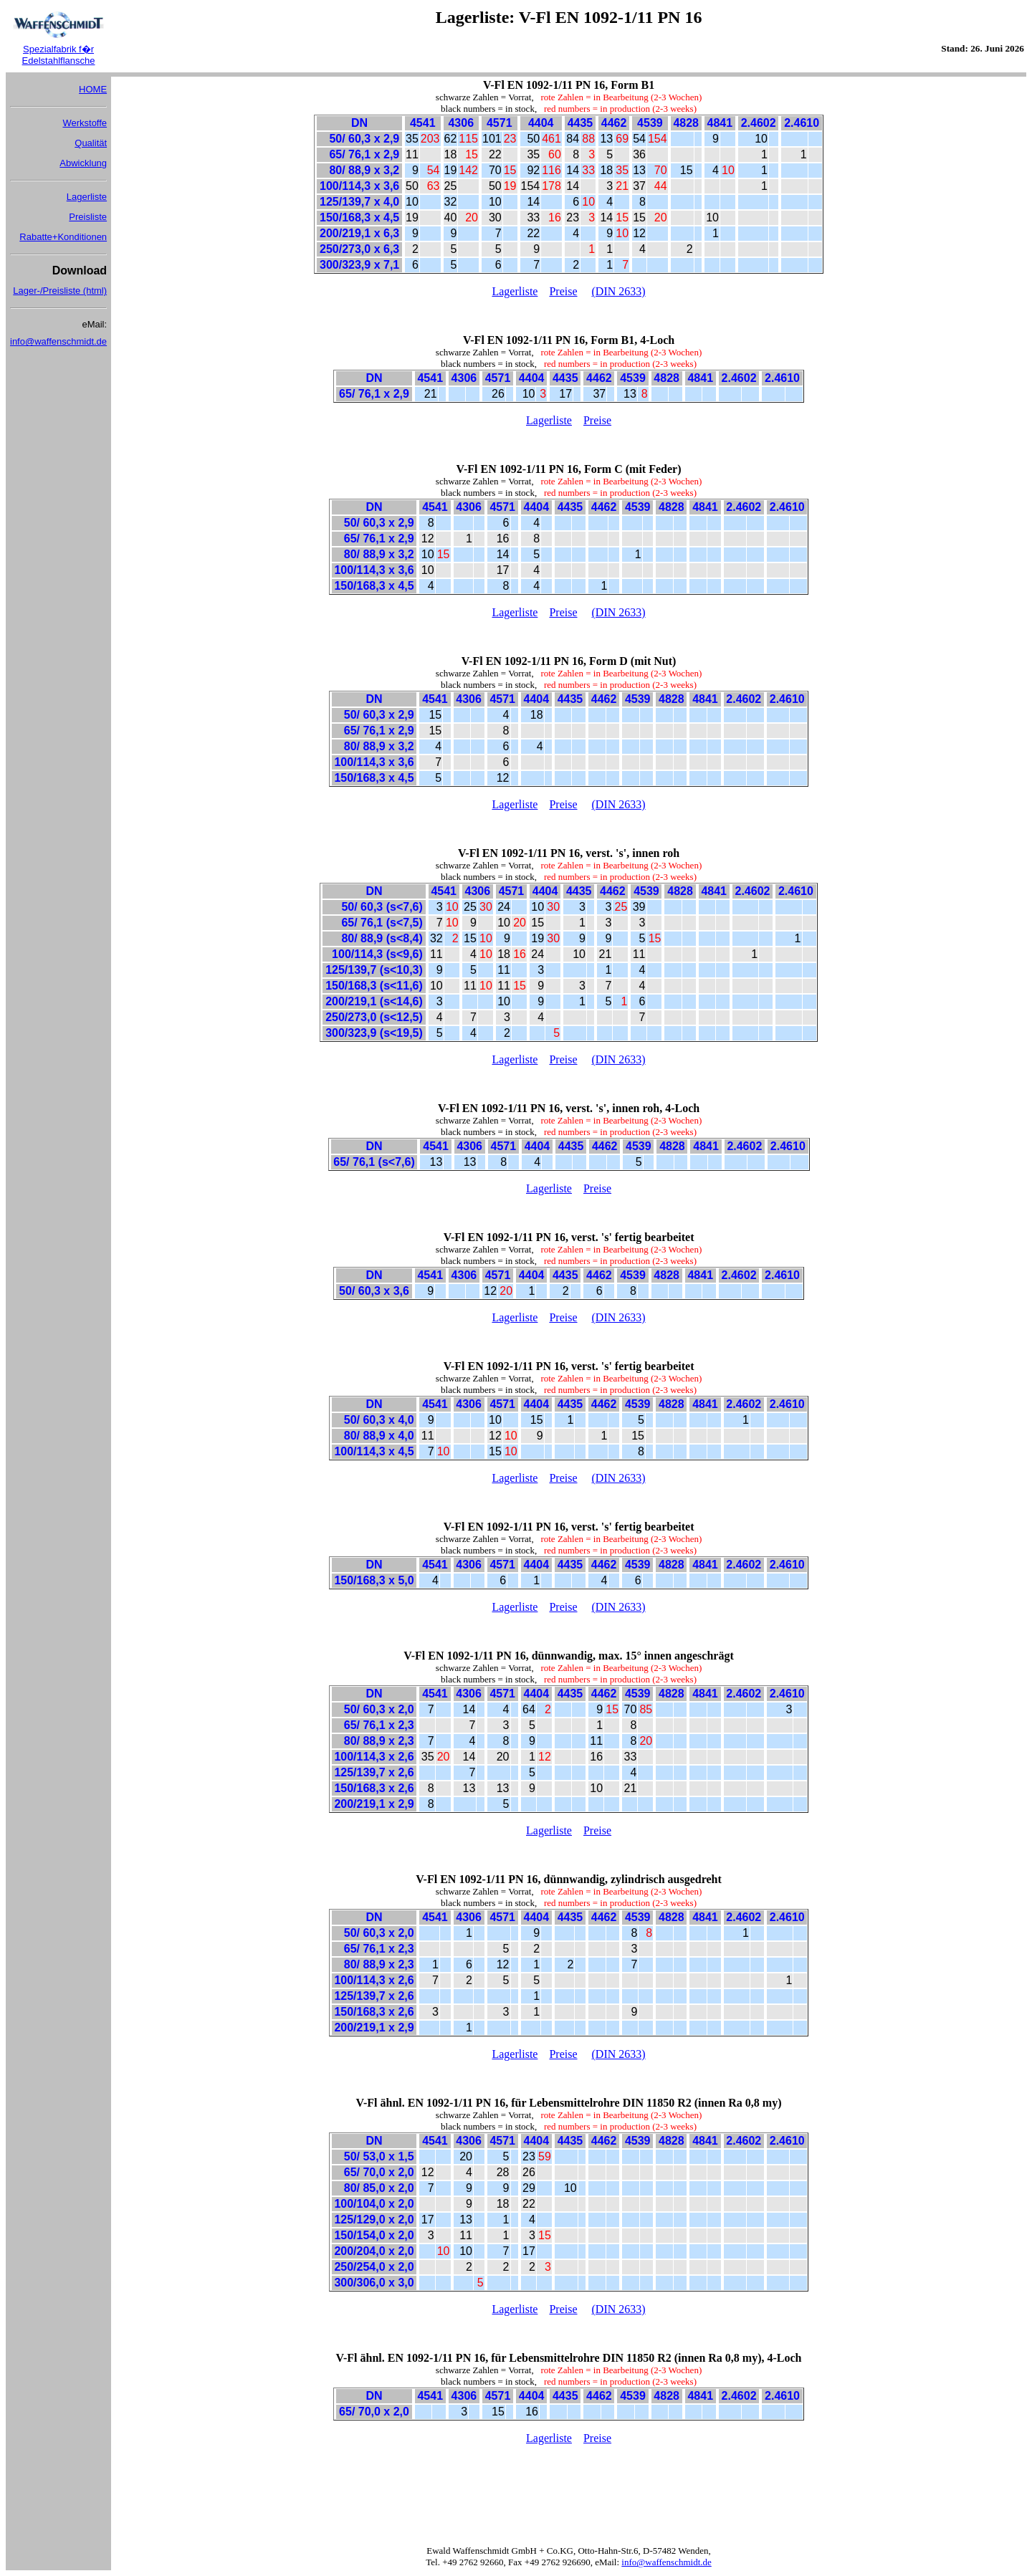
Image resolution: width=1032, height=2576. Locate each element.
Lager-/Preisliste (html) (60, 290)
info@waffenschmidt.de (58, 341)
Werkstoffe (84, 123)
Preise (563, 291)
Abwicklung (83, 163)
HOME (93, 89)
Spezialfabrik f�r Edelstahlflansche (58, 55)
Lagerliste (87, 196)
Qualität (91, 143)
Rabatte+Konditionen (63, 236)
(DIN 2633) (619, 291)
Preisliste (88, 216)
